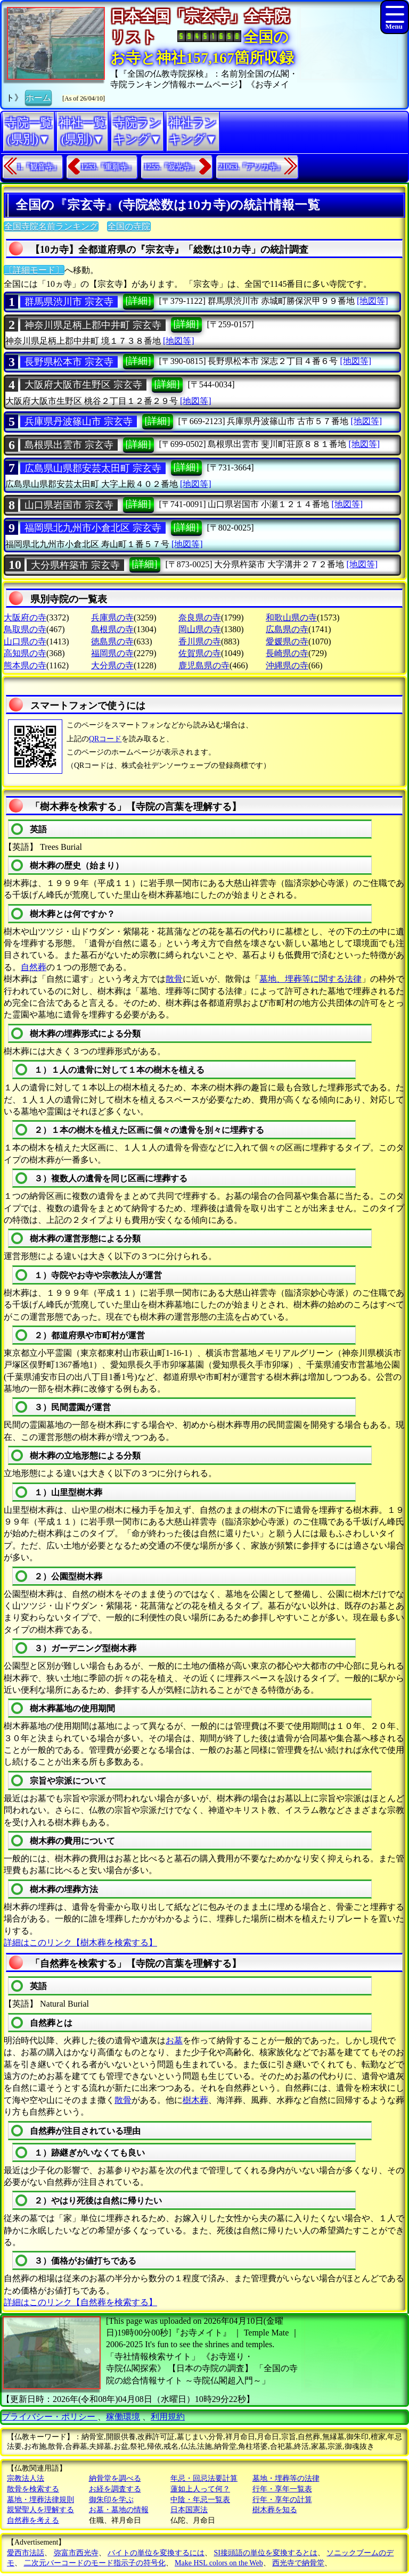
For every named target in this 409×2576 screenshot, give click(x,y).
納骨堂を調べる (115, 2478)
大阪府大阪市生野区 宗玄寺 (83, 384)
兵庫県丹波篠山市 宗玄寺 (78, 421)
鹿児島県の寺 (204, 665)
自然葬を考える (33, 2520)
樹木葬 (195, 2100)
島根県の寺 (112, 629)
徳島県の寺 (112, 641)
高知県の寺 (25, 653)
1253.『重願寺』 (108, 167)
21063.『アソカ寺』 (251, 167)
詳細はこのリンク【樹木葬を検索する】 (80, 1942)
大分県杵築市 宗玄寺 (75, 565)
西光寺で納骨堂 (298, 2563)
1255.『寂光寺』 (171, 167)
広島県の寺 (287, 629)
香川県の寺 (199, 641)
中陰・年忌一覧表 (200, 2500)
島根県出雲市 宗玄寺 (68, 445)
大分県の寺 (112, 665)
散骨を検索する (33, 2489)
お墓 (174, 2040)
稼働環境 (123, 2416)
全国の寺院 (129, 226)
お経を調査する (115, 2489)
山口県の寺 (25, 641)
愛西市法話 (25, 2553)
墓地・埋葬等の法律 (286, 2478)
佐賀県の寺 (199, 653)
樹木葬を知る (274, 2510)
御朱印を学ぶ (111, 2500)
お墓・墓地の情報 (119, 2510)
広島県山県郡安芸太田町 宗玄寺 (92, 468)
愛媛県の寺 (287, 641)
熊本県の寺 (25, 665)
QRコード (105, 739)
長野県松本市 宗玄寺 (68, 362)
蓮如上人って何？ (200, 2489)
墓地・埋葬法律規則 (40, 2500)
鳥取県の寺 (25, 629)
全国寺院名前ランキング (51, 226)
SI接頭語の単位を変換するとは (265, 2553)
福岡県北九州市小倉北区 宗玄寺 (92, 528)
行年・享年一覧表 (282, 2489)
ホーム (38, 96)
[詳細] (138, 300)
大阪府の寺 (25, 617)
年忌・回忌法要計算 (204, 2478)
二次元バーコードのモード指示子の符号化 (95, 2563)
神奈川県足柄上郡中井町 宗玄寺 (92, 325)
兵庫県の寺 (112, 617)
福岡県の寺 (112, 653)
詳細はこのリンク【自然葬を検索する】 (80, 2302)
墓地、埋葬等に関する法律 (310, 978)
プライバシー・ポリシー (49, 2416)
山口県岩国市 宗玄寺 (68, 505)
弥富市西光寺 (76, 2553)
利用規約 (168, 2416)
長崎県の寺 (287, 653)
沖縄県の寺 (287, 665)
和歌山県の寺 (291, 617)
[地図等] (372, 300)
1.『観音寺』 (38, 167)
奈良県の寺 (199, 617)
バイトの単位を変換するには (156, 2553)
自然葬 (33, 967)
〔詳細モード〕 (34, 270)
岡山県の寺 (199, 629)
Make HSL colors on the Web (219, 2563)
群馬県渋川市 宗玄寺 (68, 301)
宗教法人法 (25, 2478)
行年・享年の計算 (282, 2500)
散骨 (174, 978)
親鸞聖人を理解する (40, 2510)
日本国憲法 (189, 2510)
